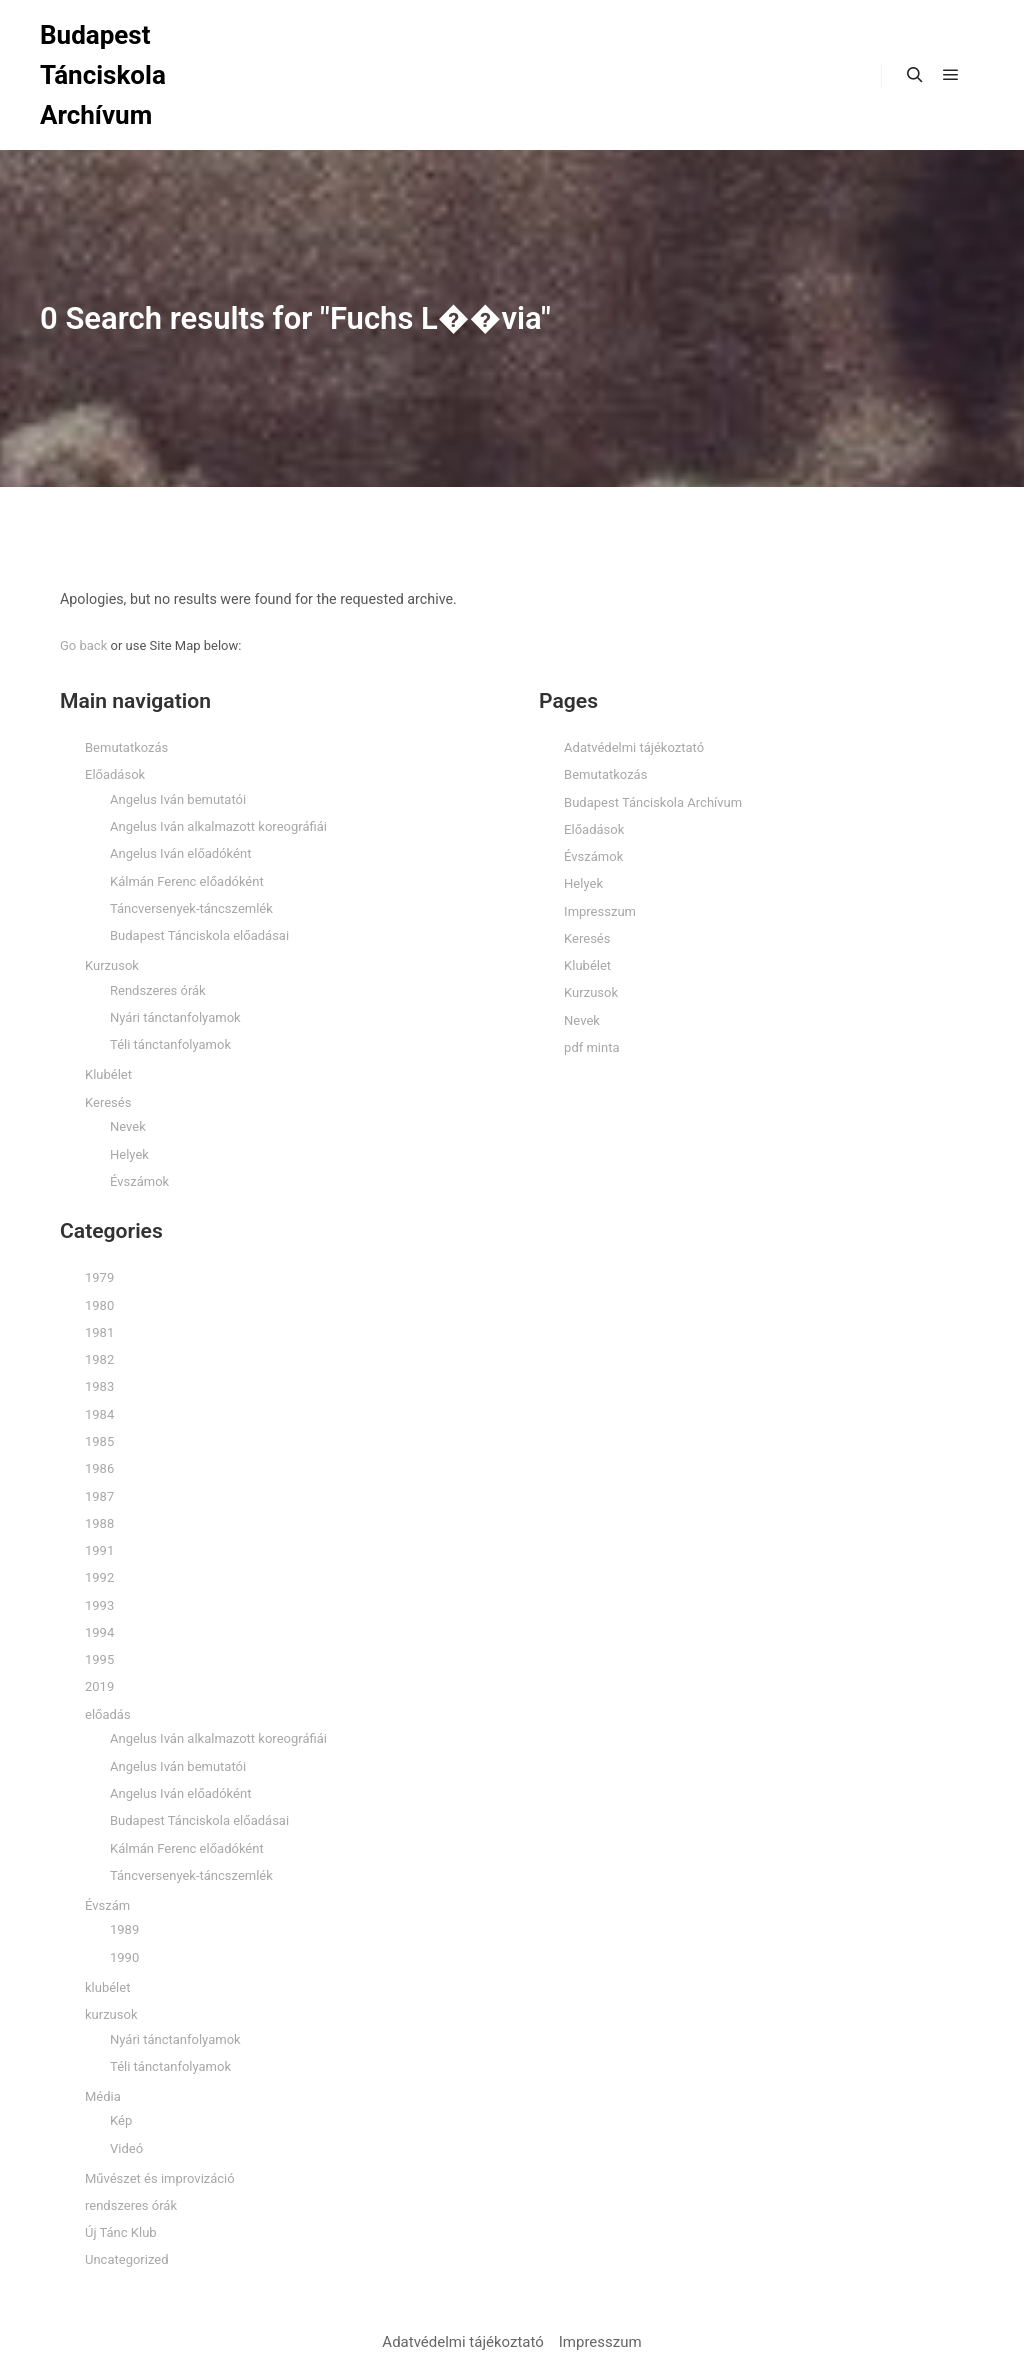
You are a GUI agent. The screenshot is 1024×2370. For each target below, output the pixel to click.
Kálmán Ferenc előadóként (187, 881)
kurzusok (111, 2014)
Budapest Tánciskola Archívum (103, 75)
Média (103, 2096)
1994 (99, 1632)
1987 (99, 1496)
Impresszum (600, 911)
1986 (99, 1468)
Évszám (107, 1905)
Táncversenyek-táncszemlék (191, 908)
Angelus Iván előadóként (180, 853)
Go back (83, 645)
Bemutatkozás (126, 747)
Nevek (128, 1126)
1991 (99, 1550)
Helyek (129, 1154)
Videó (126, 2148)
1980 (99, 1305)
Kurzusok (112, 965)
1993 (99, 1605)
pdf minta (591, 1047)
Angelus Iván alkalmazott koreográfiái (218, 826)
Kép (121, 2120)
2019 (99, 1686)
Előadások (115, 774)
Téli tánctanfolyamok (170, 1044)
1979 (99, 1277)
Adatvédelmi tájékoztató (634, 747)
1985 (99, 1441)
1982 (99, 1359)
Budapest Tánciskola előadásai (199, 935)
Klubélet (108, 1074)
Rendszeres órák (158, 990)
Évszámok (139, 1181)
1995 (99, 1659)
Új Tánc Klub (121, 2232)
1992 (99, 1577)
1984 (99, 1414)
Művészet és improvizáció (160, 2178)
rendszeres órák (131, 2205)
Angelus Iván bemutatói (178, 799)
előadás (108, 1714)
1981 (99, 1332)
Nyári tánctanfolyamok (175, 1017)
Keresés (108, 1102)
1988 (99, 1523)
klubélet (107, 1987)
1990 (124, 1957)
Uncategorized (126, 2259)
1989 (124, 1929)
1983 (99, 1386)
